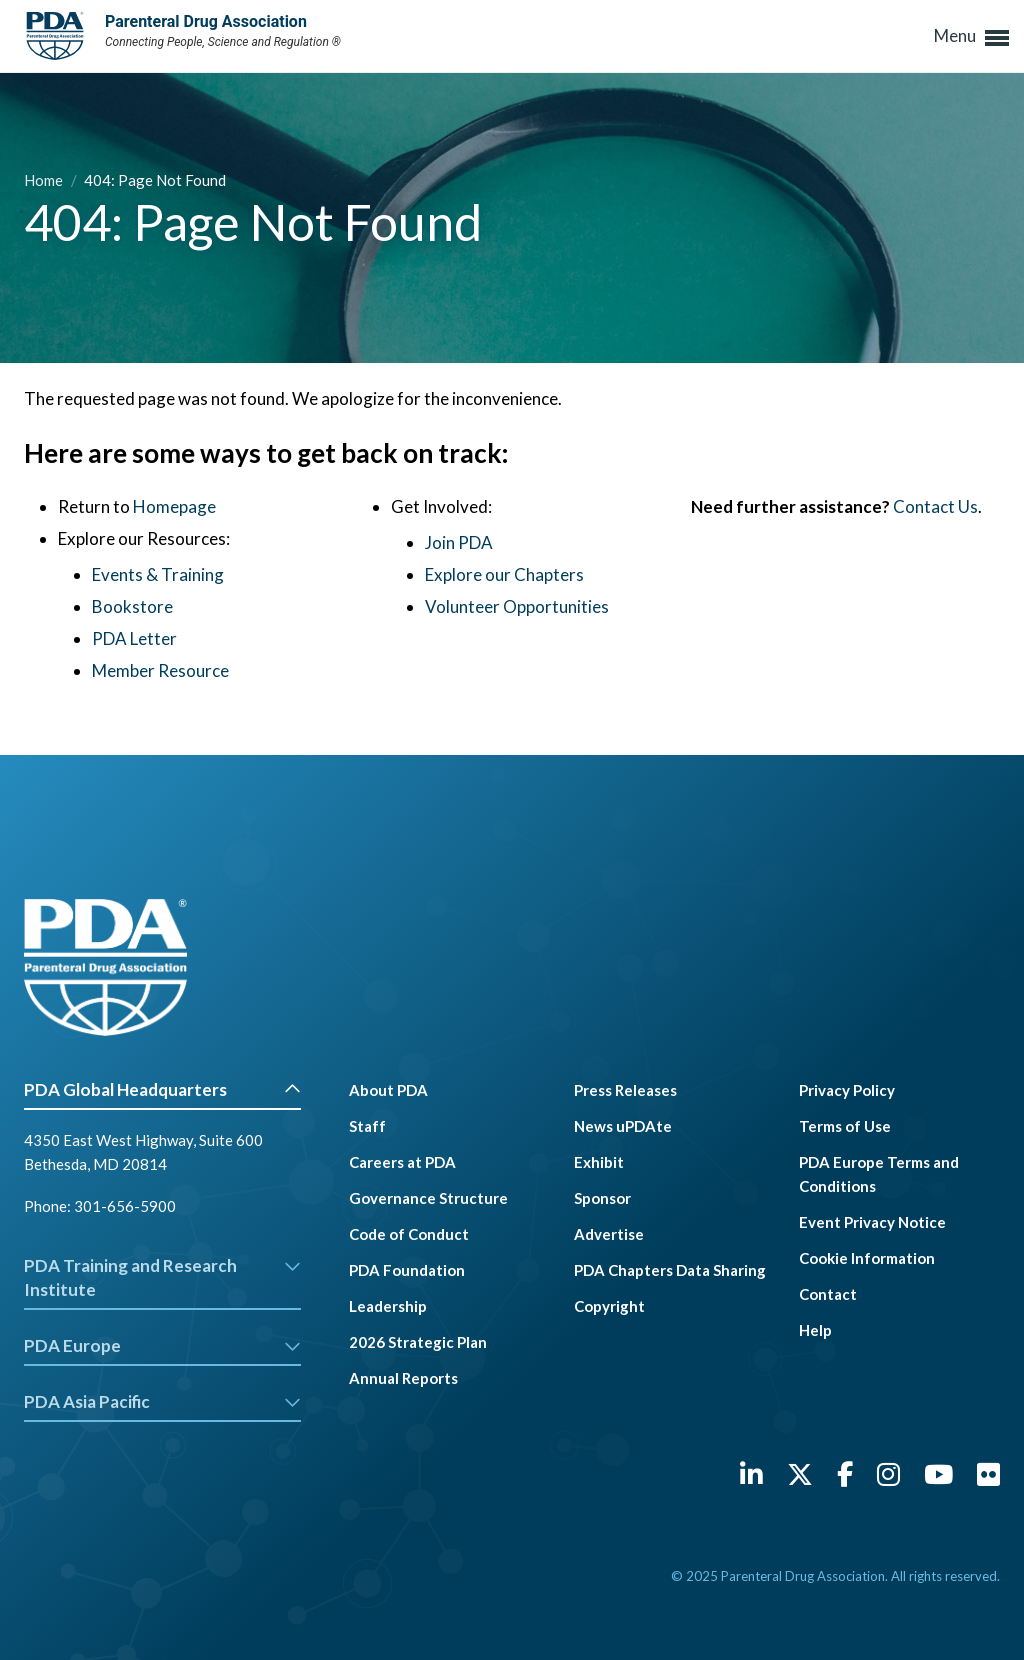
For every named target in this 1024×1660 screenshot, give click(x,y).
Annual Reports (403, 1378)
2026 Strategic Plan (418, 1342)
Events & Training (158, 574)
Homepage (174, 506)
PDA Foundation (407, 1270)
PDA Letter (134, 638)
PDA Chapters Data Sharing (670, 1270)
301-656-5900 (125, 1206)
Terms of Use (845, 1126)
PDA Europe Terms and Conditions (879, 1174)
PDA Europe (162, 1345)
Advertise (609, 1234)
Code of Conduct (409, 1234)
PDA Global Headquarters (162, 1089)
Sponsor (602, 1198)
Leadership (388, 1306)
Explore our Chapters (504, 574)
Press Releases (625, 1090)
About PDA (388, 1090)
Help (815, 1330)
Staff (367, 1126)
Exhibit (599, 1162)
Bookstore (132, 606)
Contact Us (935, 506)
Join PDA (459, 542)
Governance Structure (428, 1198)
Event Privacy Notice (872, 1222)
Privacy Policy (847, 1090)
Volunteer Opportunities (517, 606)
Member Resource (160, 670)
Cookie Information (867, 1258)
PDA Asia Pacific (162, 1401)
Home (45, 180)
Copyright (609, 1306)
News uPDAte (623, 1126)
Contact (828, 1294)
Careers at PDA (402, 1162)
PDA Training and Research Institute (162, 1277)
